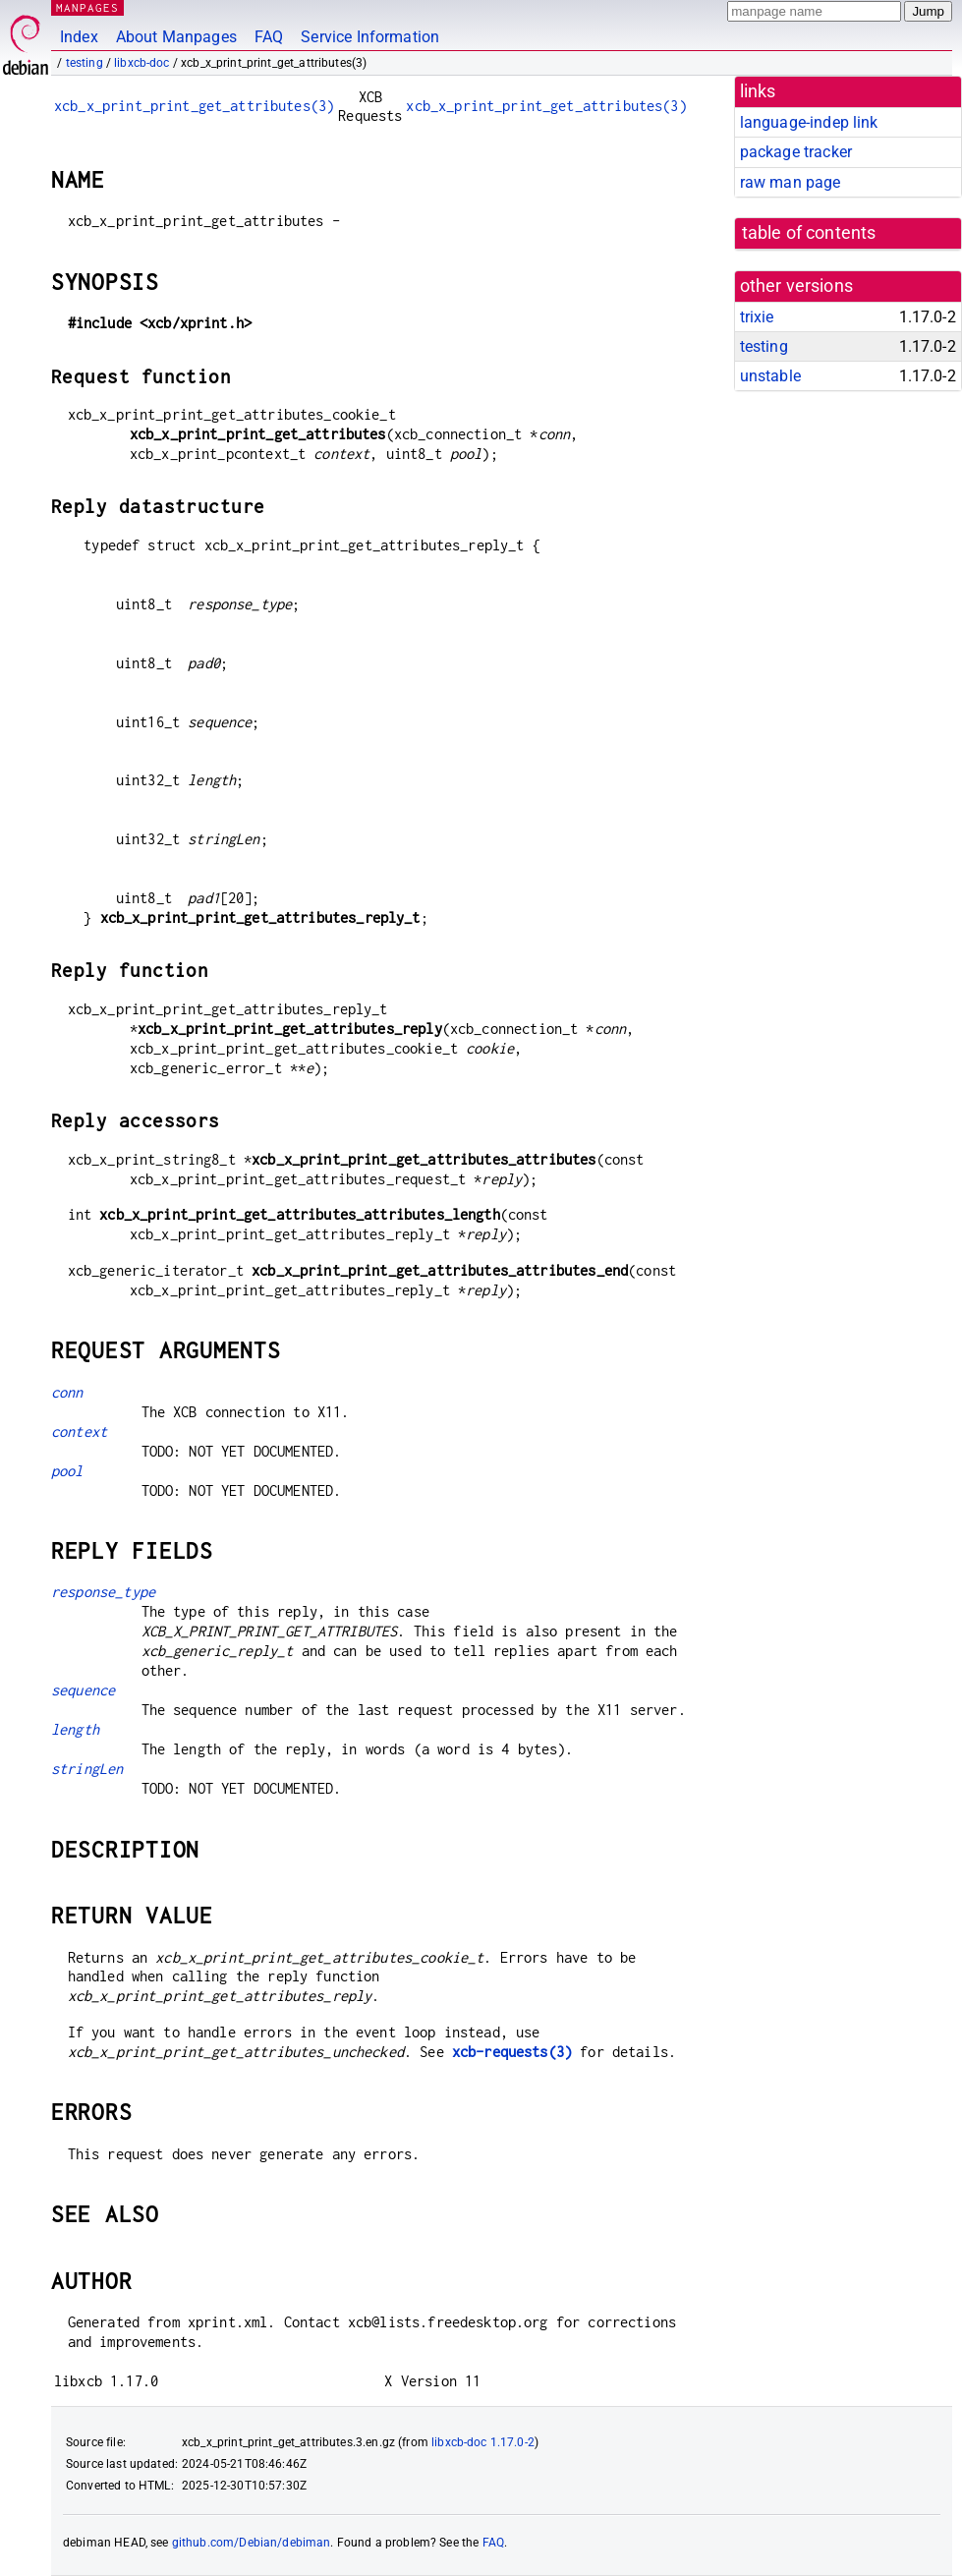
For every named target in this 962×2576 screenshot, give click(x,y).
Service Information (370, 37)
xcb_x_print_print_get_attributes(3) (194, 105)
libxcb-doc (142, 63)
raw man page (790, 182)
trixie (757, 317)
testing (84, 63)
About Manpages (176, 37)
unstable (770, 376)
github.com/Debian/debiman (251, 2542)
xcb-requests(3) (512, 2051)
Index (79, 37)
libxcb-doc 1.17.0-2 (483, 2442)
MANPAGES (87, 7)
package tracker (796, 152)
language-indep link (809, 122)
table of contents (809, 233)
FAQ (269, 37)
